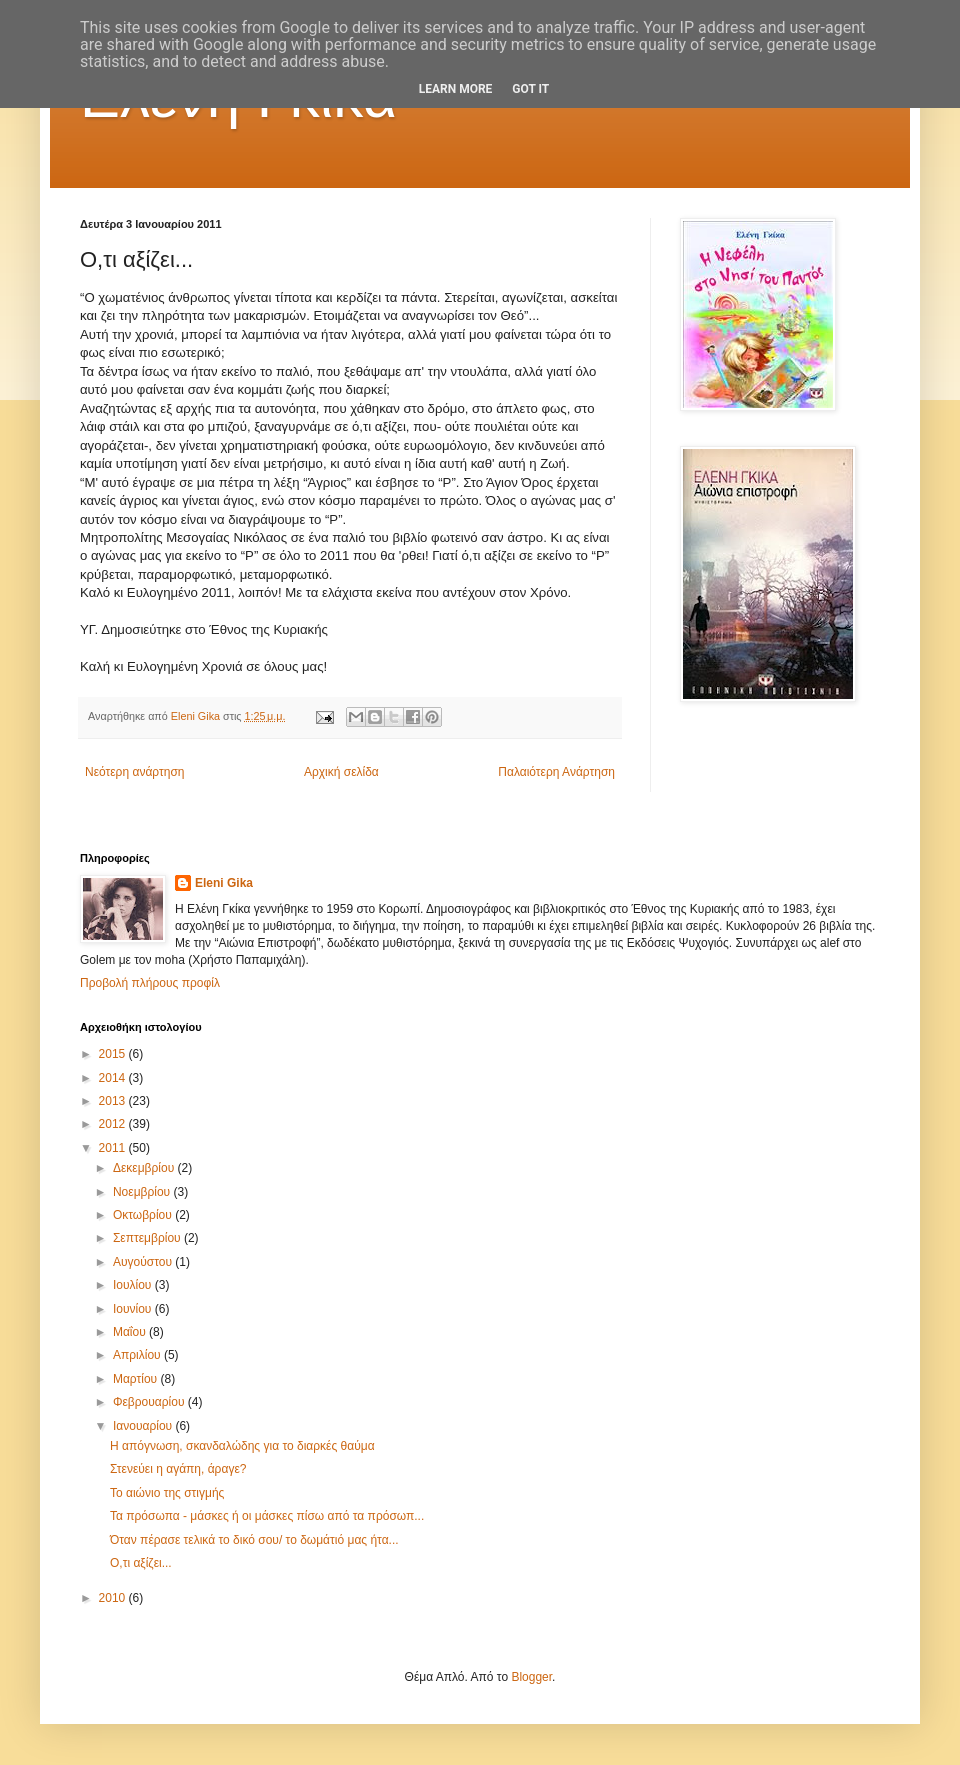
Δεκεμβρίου (145, 1168)
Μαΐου (131, 1332)
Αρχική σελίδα (341, 772)
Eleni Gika (224, 883)
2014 (114, 1078)
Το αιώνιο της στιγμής (167, 1493)
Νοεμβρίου (143, 1192)
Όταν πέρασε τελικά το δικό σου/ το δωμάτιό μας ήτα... (254, 1540)
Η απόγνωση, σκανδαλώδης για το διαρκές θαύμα (242, 1446)
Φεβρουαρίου (150, 1402)
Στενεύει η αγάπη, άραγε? (178, 1469)
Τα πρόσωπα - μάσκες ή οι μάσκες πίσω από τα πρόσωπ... (267, 1516)
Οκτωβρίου (144, 1215)
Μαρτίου (137, 1379)
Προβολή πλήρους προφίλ (150, 983)
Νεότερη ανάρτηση (134, 772)
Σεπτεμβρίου (148, 1238)
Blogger (531, 1677)
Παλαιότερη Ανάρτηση (556, 772)
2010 (114, 1598)
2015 (114, 1054)
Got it (530, 89)
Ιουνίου (134, 1309)
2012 (114, 1124)
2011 (114, 1148)
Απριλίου (138, 1355)
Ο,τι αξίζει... (141, 1563)
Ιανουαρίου (144, 1426)
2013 (114, 1101)
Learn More (456, 89)
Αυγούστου (144, 1262)
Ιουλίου (134, 1285)
